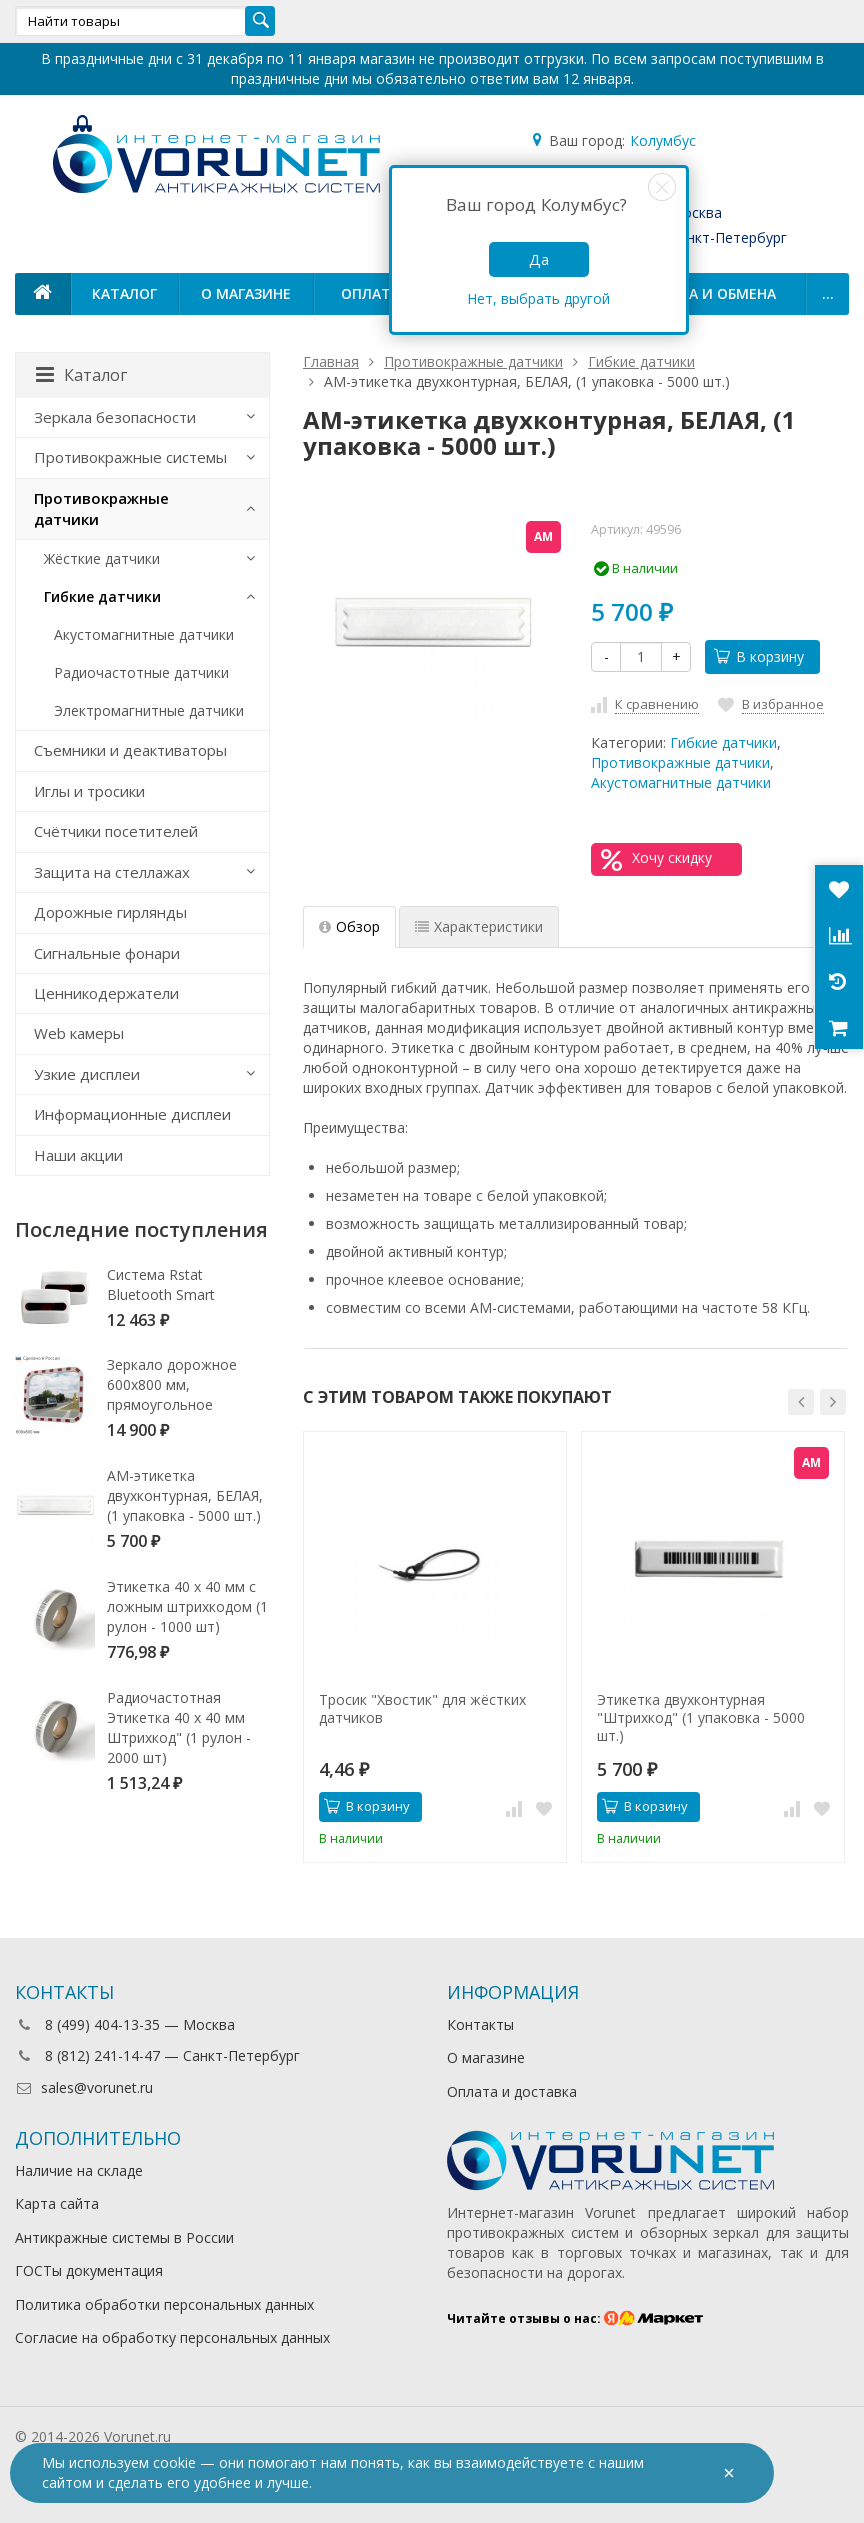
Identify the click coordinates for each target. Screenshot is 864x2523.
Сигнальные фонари (107, 953)
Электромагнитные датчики (149, 710)
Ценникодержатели (106, 993)
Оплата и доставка (512, 2091)
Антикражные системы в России (124, 2237)
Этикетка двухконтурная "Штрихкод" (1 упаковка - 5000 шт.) (701, 1718)
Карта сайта (57, 2203)
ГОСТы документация (89, 2270)
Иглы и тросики (89, 791)
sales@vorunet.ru (84, 2087)
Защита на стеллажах (112, 872)
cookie (174, 2462)
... (828, 293)
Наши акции (78, 1155)
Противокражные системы (130, 457)
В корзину (759, 656)
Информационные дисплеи (132, 1114)
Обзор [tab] (349, 926)
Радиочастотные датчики (141, 672)
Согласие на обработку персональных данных (172, 2337)
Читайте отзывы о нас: (575, 2318)
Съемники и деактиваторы (130, 750)
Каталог (124, 293)
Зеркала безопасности (115, 417)
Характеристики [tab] (479, 926)
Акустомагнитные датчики (681, 782)
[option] (435, 1647)
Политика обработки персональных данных (164, 2304)
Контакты (480, 2024)
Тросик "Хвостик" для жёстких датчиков (422, 1709)
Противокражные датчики (680, 762)
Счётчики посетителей (116, 831)
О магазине (246, 293)
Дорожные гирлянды (110, 912)
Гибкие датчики (723, 742)
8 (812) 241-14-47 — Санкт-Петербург (157, 2055)
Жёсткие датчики (102, 558)
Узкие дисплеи (87, 1074)
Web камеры (79, 1033)
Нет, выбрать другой (538, 298)
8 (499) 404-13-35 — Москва (125, 2024)
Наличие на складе (79, 2170)
